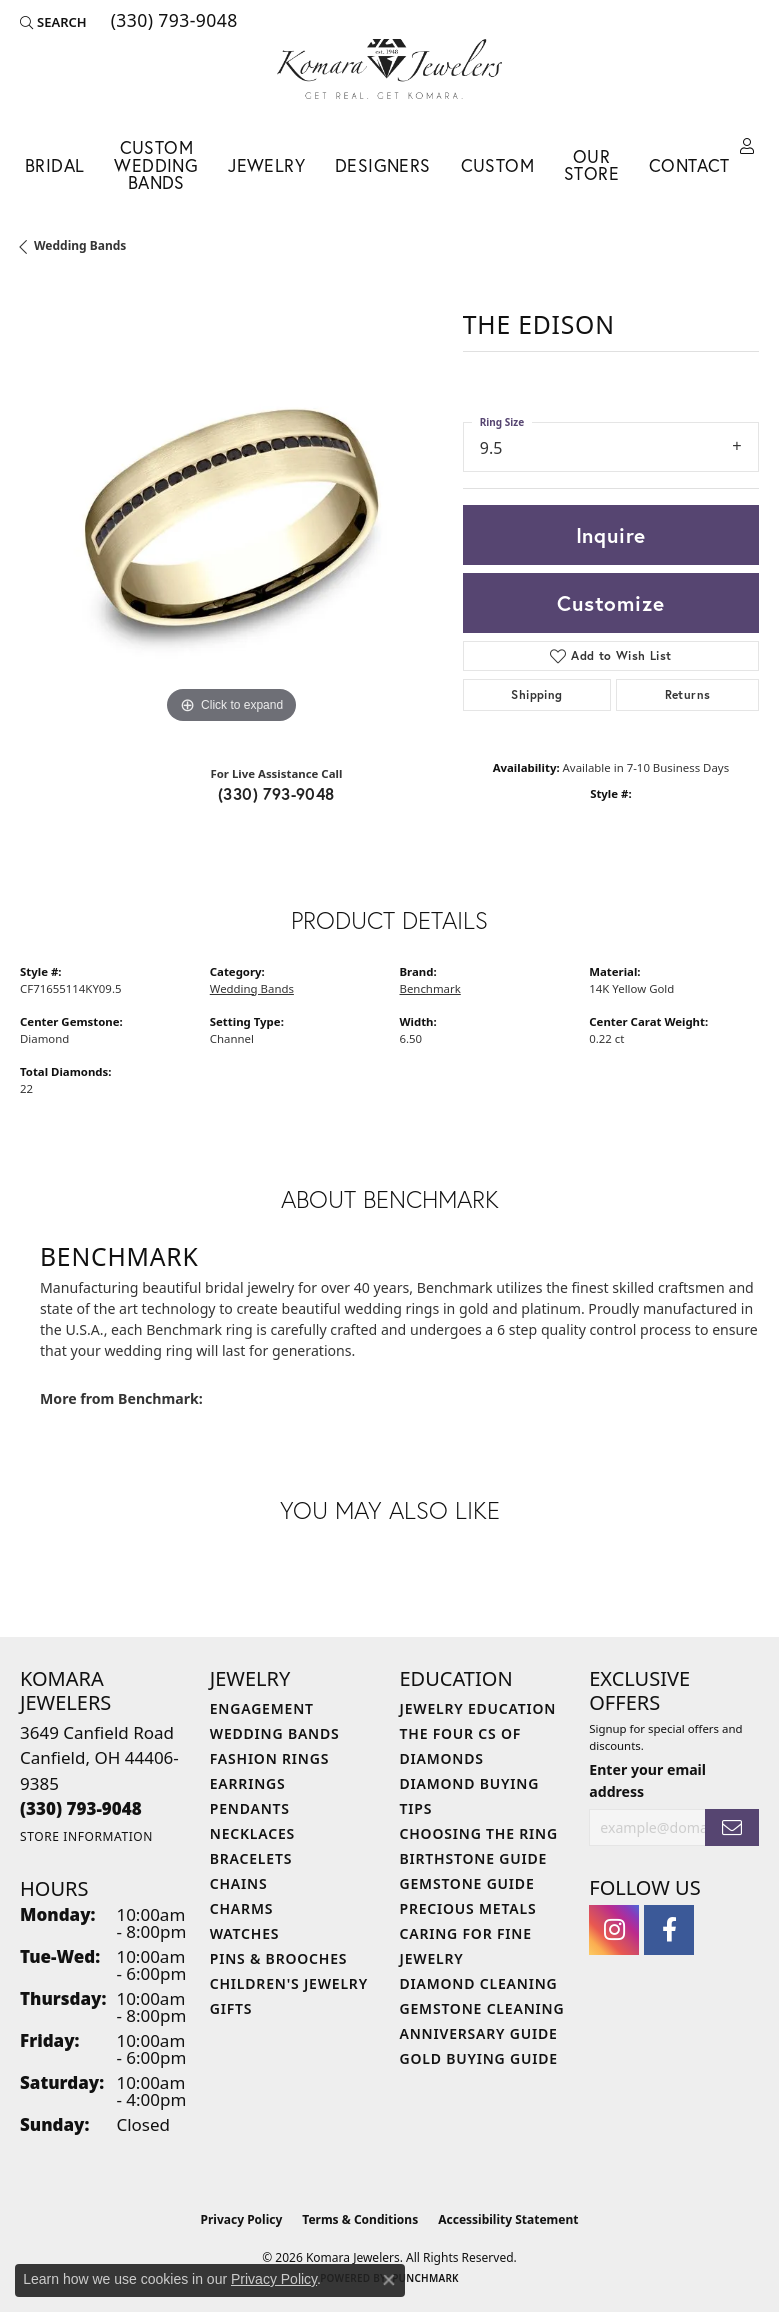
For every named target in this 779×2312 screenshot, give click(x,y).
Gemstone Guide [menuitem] (467, 1883)
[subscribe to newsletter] (732, 1827)
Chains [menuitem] (239, 1883)
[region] (231, 517)
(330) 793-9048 (276, 793)
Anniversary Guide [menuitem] (479, 2033)
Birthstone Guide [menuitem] (474, 1858)
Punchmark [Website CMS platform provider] (425, 2278)
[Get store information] (86, 1836)
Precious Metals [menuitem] (468, 1908)
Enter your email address (647, 1780)
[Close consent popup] (389, 2280)
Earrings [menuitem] (248, 1783)
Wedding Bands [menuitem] (275, 1733)
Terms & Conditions (360, 2219)
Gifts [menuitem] (231, 2008)
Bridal (54, 165)
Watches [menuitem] (245, 1933)
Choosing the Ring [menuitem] (479, 1833)
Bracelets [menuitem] (251, 1858)
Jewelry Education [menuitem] (478, 1708)
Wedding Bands (80, 245)
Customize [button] (610, 603)
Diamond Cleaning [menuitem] (479, 1983)
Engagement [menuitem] (262, 1708)
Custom (497, 165)
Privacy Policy (242, 2219)
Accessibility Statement (508, 2219)
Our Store (591, 165)
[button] (53, 22)
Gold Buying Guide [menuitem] (479, 2058)
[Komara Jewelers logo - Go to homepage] (389, 69)
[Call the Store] (81, 1808)
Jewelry (266, 165)
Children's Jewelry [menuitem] (289, 1983)
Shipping (536, 694)
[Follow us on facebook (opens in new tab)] (669, 1930)
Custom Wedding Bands (156, 165)
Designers (383, 165)
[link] (172, 22)
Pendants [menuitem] (250, 1808)
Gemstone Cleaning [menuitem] (482, 2008)
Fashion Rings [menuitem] (269, 1758)
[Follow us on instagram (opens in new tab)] (614, 1930)
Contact (689, 165)
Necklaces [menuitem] (252, 1833)
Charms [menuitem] (241, 1908)
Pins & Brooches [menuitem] (279, 1958)
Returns (688, 694)
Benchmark (430, 988)
